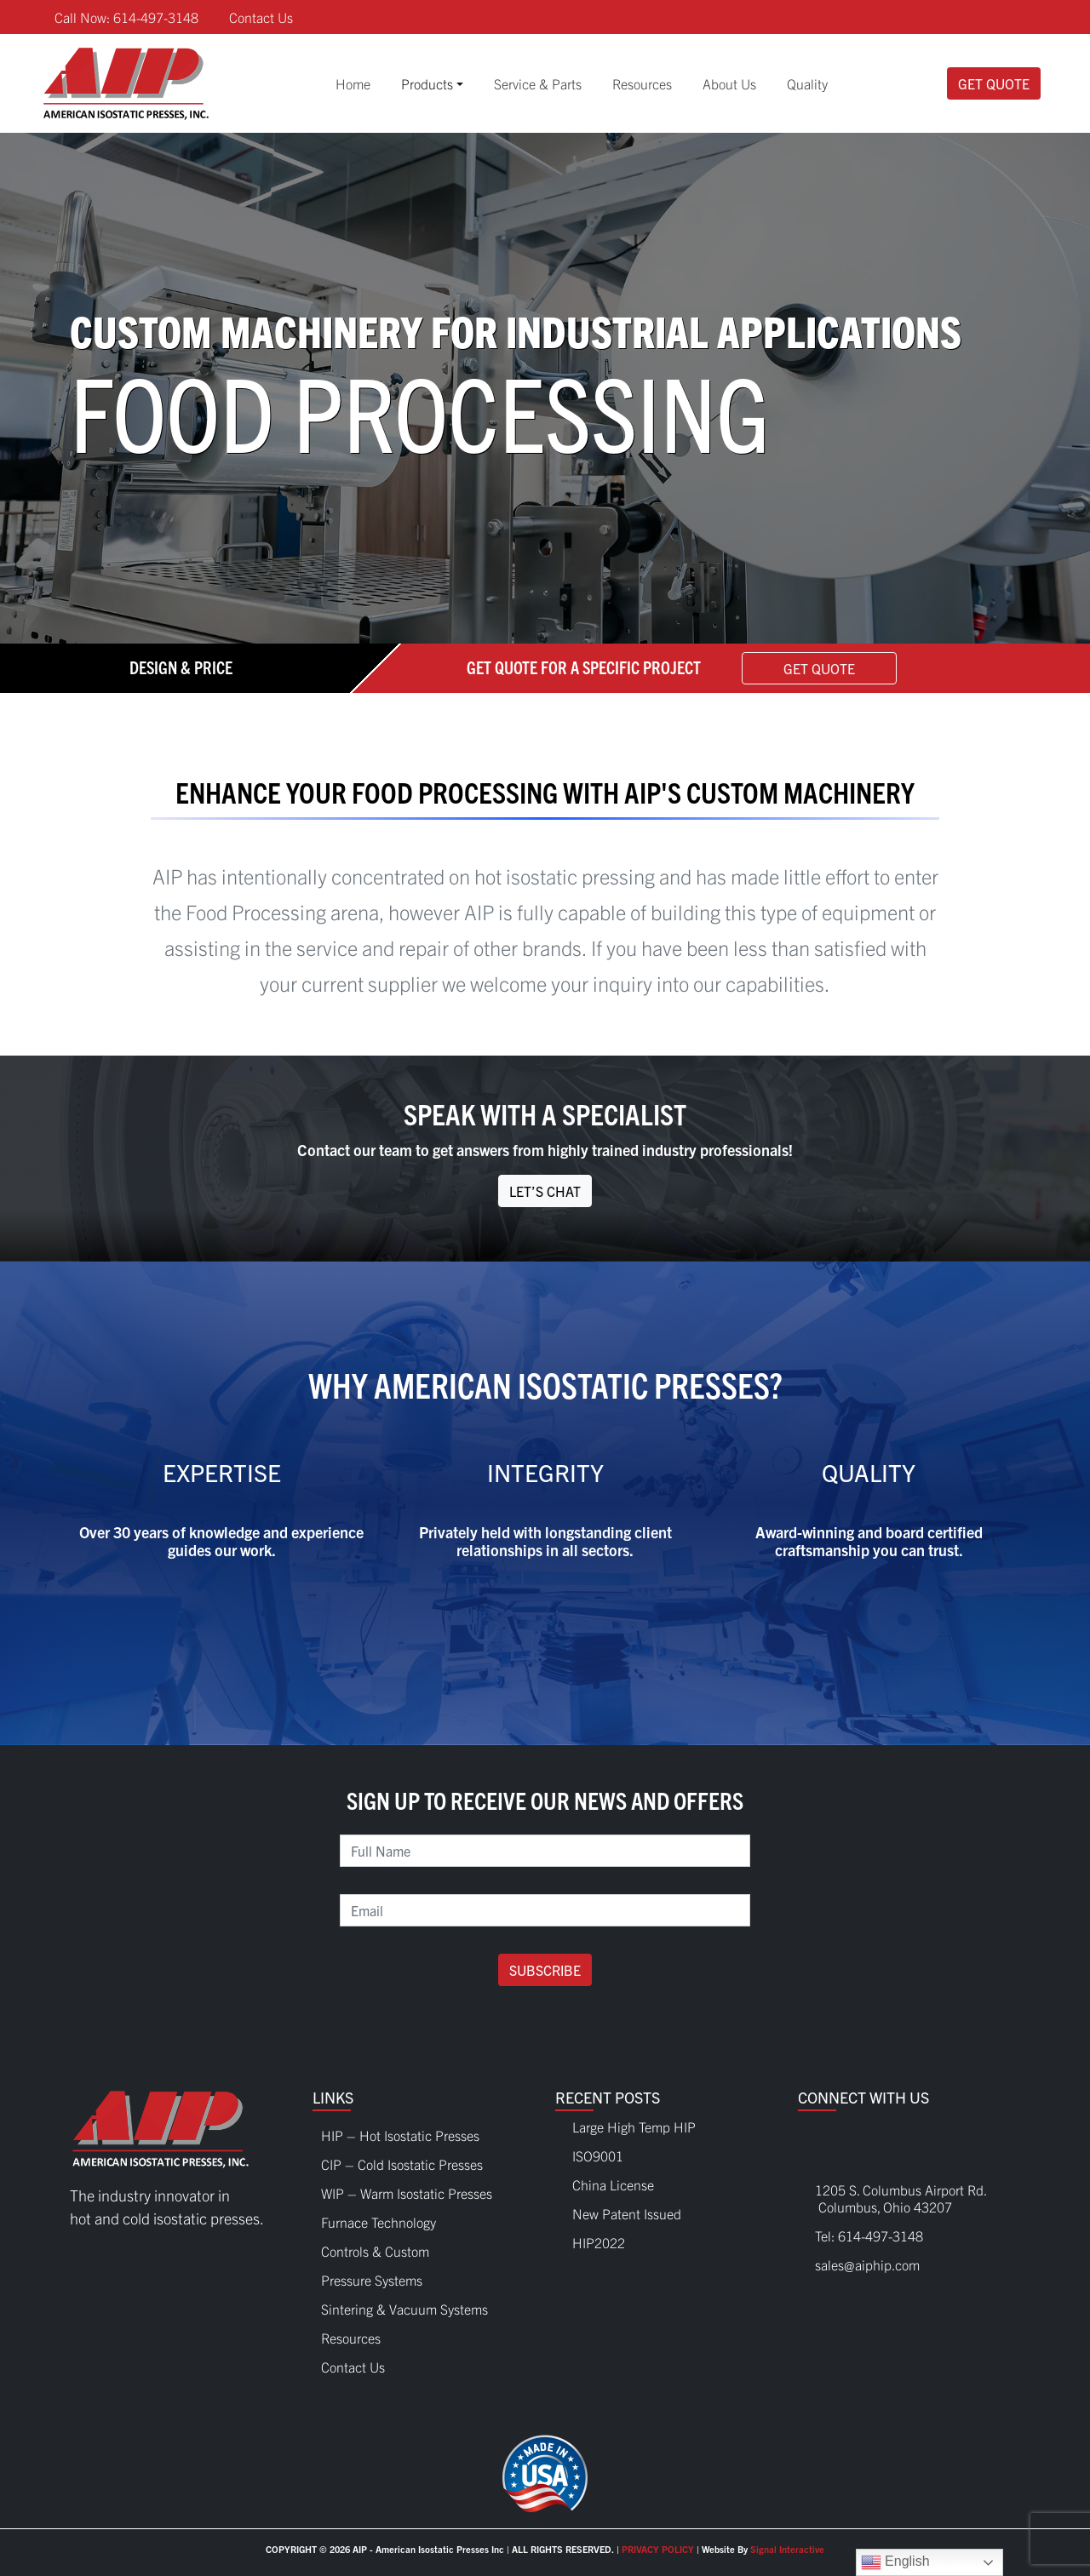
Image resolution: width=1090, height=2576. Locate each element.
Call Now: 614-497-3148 (126, 17)
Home (353, 83)
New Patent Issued (626, 2213)
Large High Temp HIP (634, 2126)
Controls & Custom (375, 2246)
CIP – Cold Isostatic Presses (402, 2159)
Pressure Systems (371, 2275)
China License (613, 2184)
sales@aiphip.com (867, 2264)
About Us (729, 83)
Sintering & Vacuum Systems (404, 2304)
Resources (642, 83)
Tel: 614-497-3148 (869, 2235)
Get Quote (994, 83)
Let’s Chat (545, 1190)
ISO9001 (597, 2155)
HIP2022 (598, 2242)
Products (427, 83)
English (895, 2562)
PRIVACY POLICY (658, 2549)
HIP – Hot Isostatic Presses (400, 2131)
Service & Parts (538, 83)
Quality (807, 83)
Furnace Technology (378, 2217)
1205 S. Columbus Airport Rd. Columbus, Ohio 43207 (892, 2198)
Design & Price (180, 666)
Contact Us (261, 17)
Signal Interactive (787, 2549)
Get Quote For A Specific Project (584, 666)
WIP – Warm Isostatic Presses (406, 2188)
